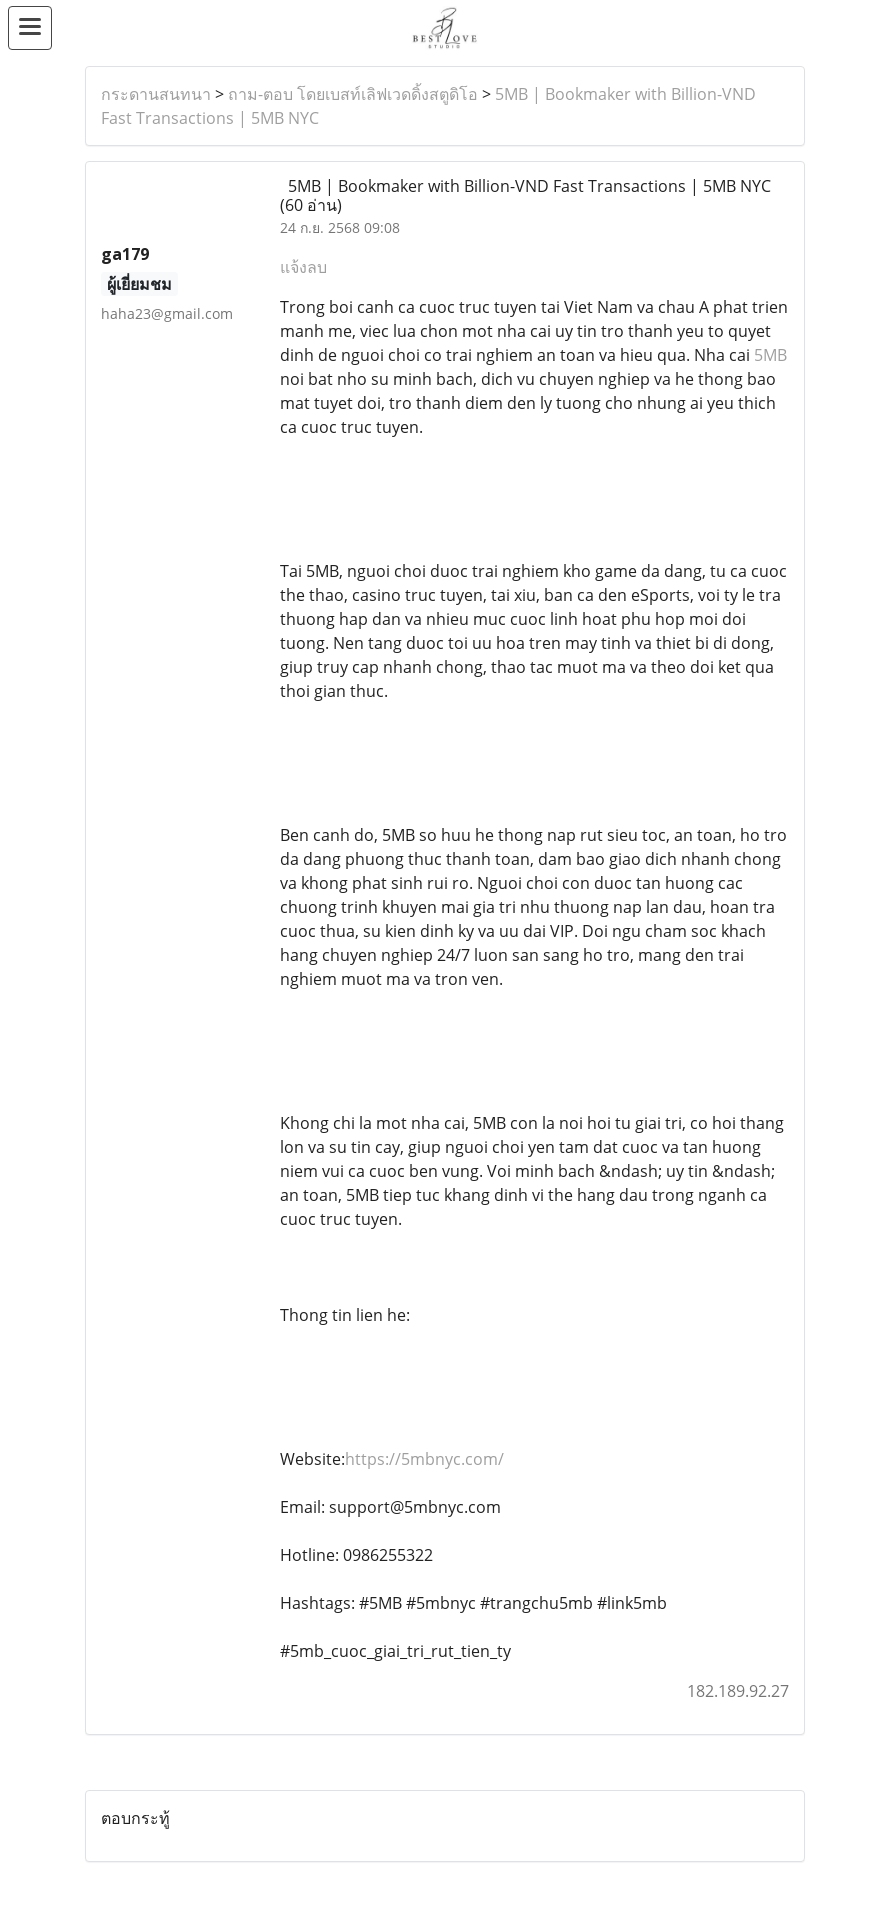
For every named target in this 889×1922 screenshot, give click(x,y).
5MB (770, 355)
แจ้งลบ (303, 267)
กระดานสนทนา (156, 94)
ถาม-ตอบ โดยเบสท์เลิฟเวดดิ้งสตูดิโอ (353, 94)
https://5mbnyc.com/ (424, 1459)
